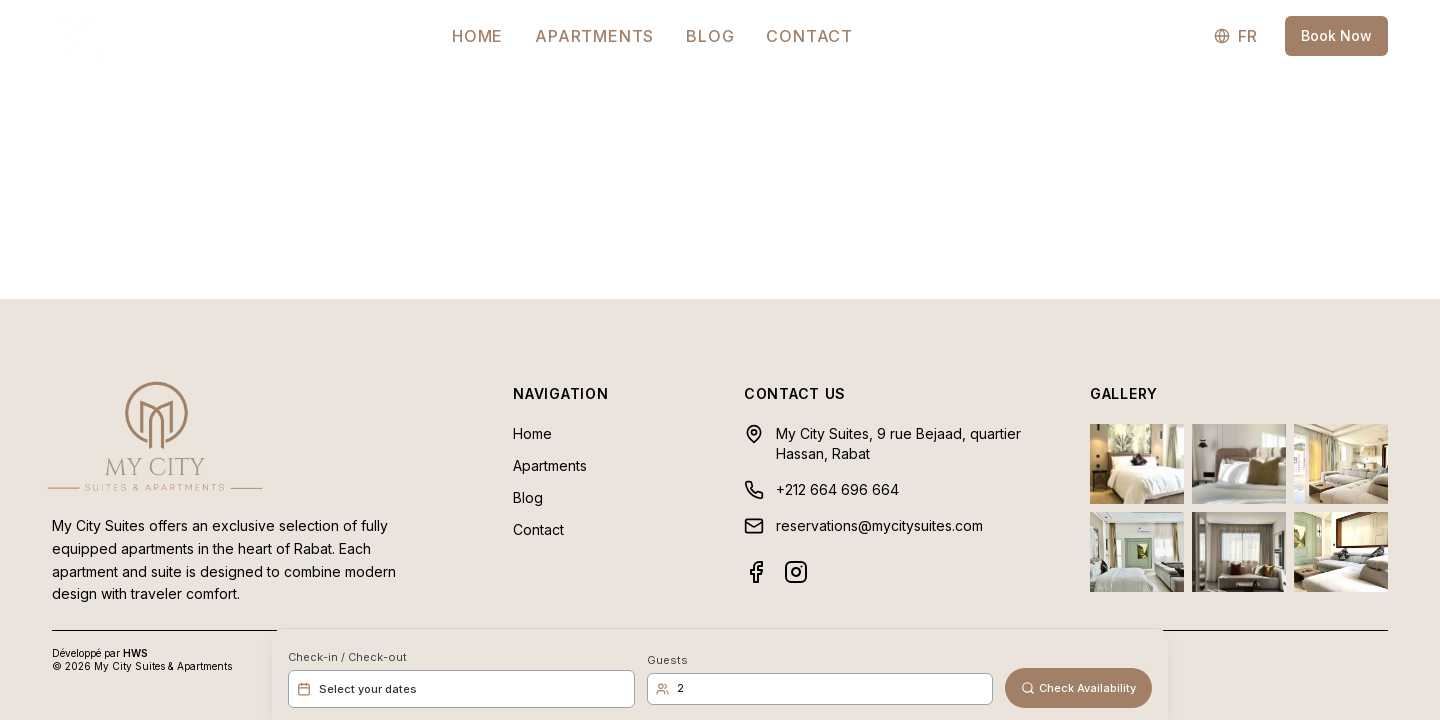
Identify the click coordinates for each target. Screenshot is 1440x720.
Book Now (1336, 35)
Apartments (594, 36)
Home (477, 36)
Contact (809, 36)
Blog (710, 36)
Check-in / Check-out (347, 657)
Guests (667, 660)
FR (1235, 36)
